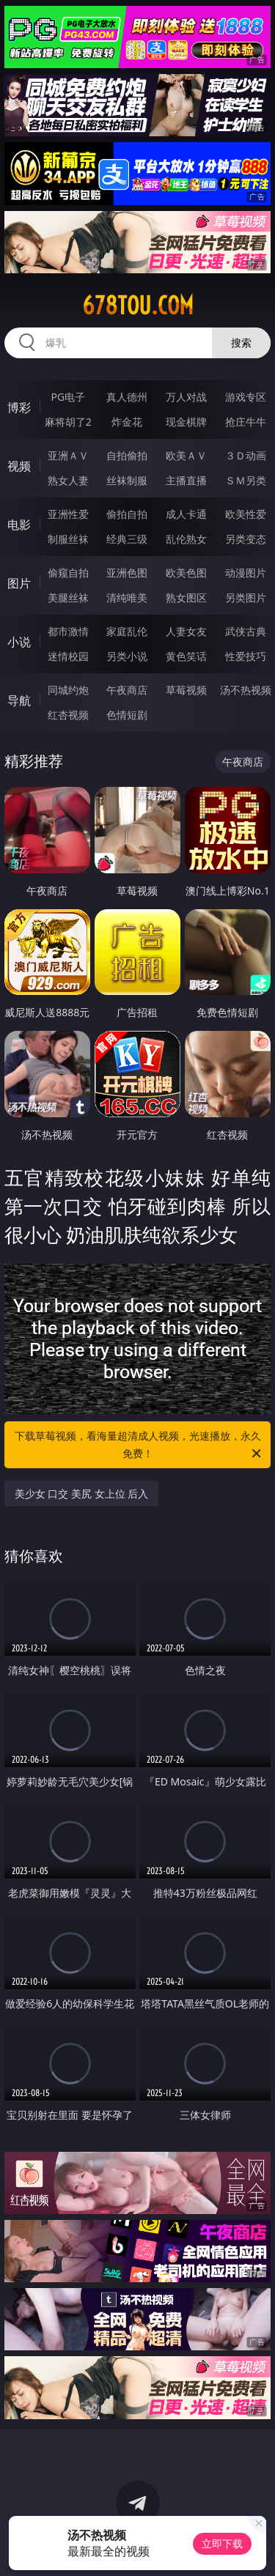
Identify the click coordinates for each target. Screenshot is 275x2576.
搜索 (241, 342)
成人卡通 (186, 514)
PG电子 (68, 397)
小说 (19, 642)
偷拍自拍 (126, 514)
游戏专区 (245, 397)
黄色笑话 (186, 656)
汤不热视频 (245, 690)
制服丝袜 (68, 539)
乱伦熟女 (186, 539)
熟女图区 (186, 597)
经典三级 (126, 539)
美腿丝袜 (68, 597)
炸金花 (126, 422)
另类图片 (245, 597)
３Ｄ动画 (245, 455)
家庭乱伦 (126, 631)
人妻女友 (186, 631)
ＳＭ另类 (245, 480)
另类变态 (245, 539)
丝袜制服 (126, 480)
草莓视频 (186, 690)
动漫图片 (245, 573)
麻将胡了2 (68, 422)
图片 (19, 583)
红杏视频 (68, 715)
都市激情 (68, 631)
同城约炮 (68, 690)
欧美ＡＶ (186, 455)
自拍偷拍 (126, 455)
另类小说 (126, 656)
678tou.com (138, 305)
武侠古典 (245, 631)
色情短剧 (126, 715)
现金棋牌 (186, 422)
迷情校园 (68, 656)
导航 (19, 700)
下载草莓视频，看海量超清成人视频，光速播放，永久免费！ (139, 1445)
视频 (19, 466)
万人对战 (186, 397)
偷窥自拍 (68, 573)
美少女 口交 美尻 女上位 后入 (82, 1493)
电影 (19, 525)
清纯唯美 (126, 597)
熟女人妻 (68, 480)
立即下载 (222, 2543)
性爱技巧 (245, 656)
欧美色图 (186, 573)
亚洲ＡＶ (68, 455)
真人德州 (126, 397)
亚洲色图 (126, 573)
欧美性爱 (245, 514)
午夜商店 (126, 690)
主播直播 (186, 480)
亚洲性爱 (68, 514)
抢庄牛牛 (245, 422)
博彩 (19, 407)
